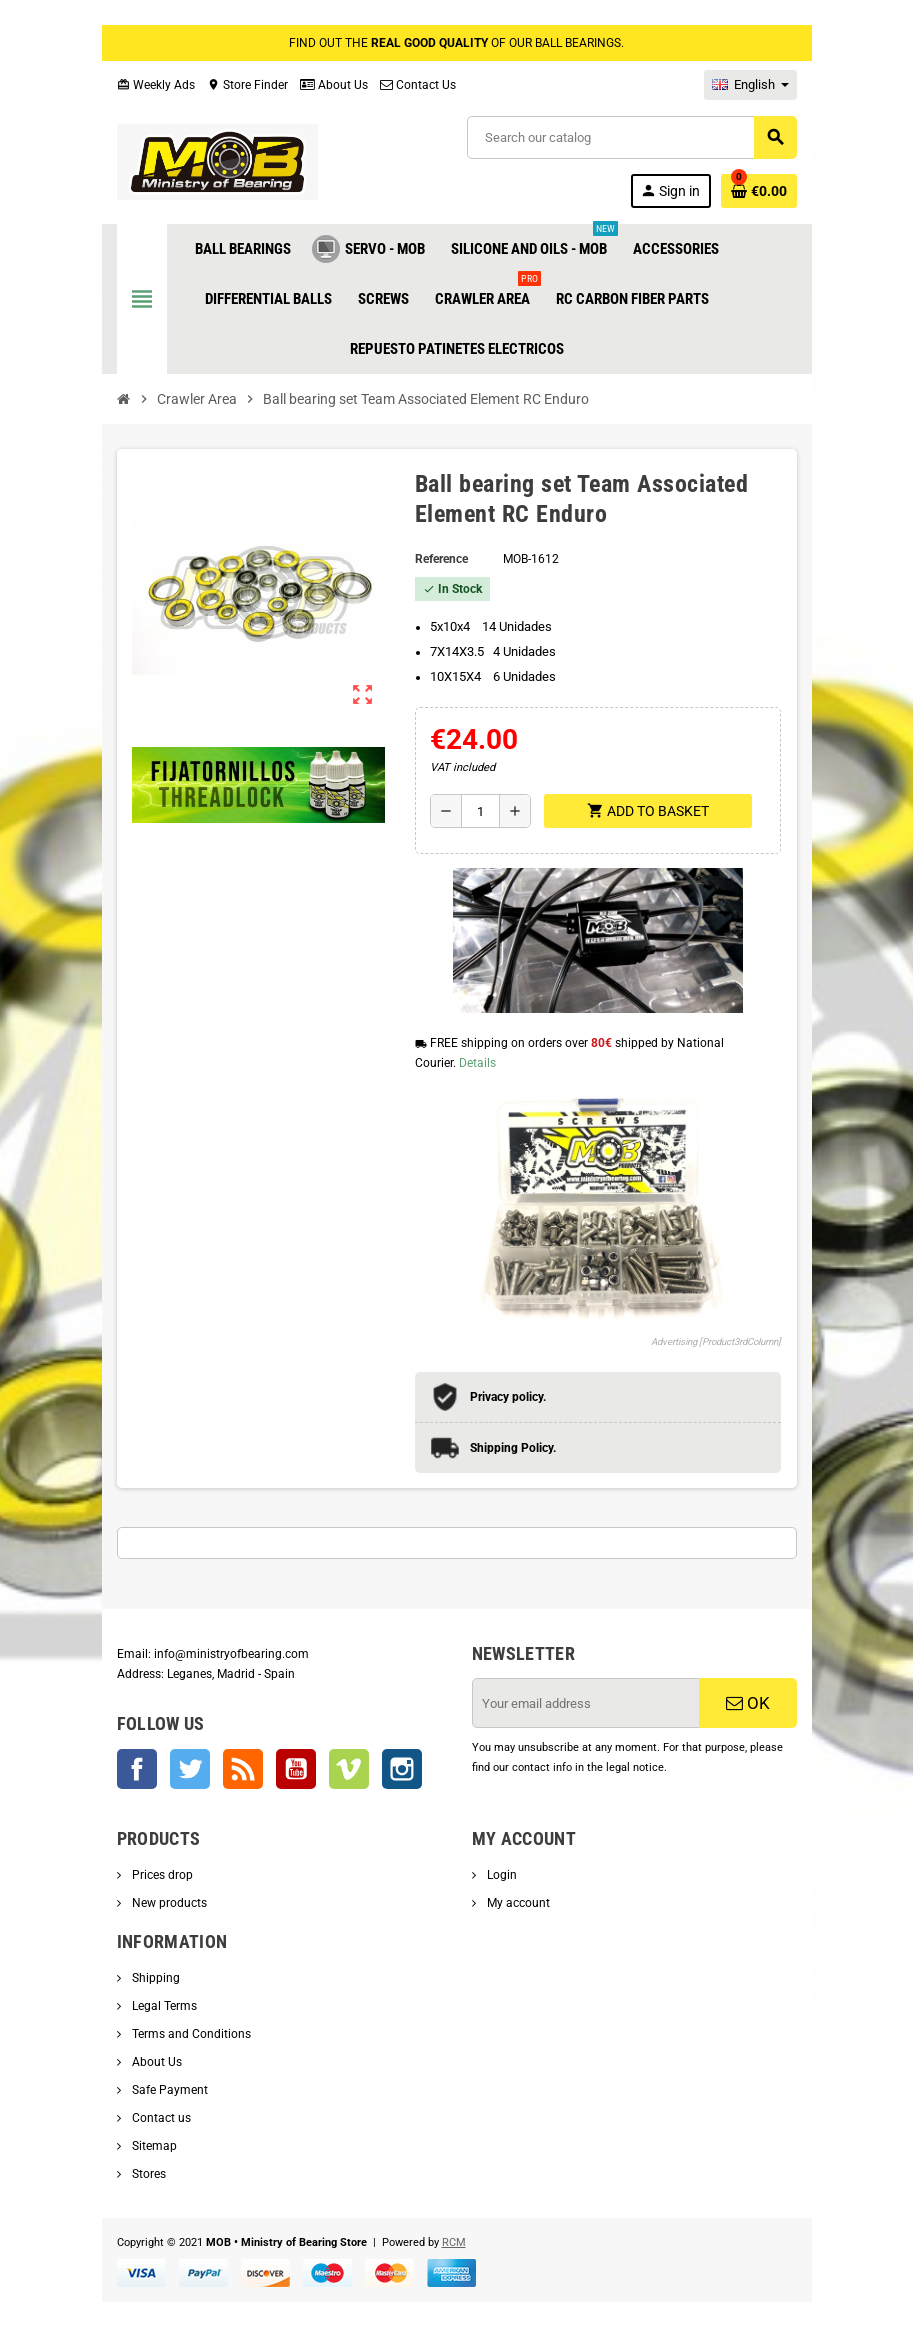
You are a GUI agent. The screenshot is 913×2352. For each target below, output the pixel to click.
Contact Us (418, 85)
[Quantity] (480, 811)
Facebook (137, 1769)
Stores (147, 2174)
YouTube (296, 1769)
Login (500, 1875)
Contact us (160, 2118)
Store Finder (247, 85)
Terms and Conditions (190, 2034)
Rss (243, 1769)
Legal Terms (163, 2006)
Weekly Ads (156, 85)
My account (517, 1903)
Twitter (190, 1769)
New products (168, 1903)
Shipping (154, 1978)
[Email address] (586, 1703)
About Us (334, 85)
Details (477, 1063)
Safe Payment (168, 2090)
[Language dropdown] (750, 85)
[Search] (631, 137)
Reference (441, 559)
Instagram (402, 1769)
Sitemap (153, 2146)
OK (748, 1703)
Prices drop (161, 1875)
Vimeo (349, 1769)
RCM (454, 2242)
